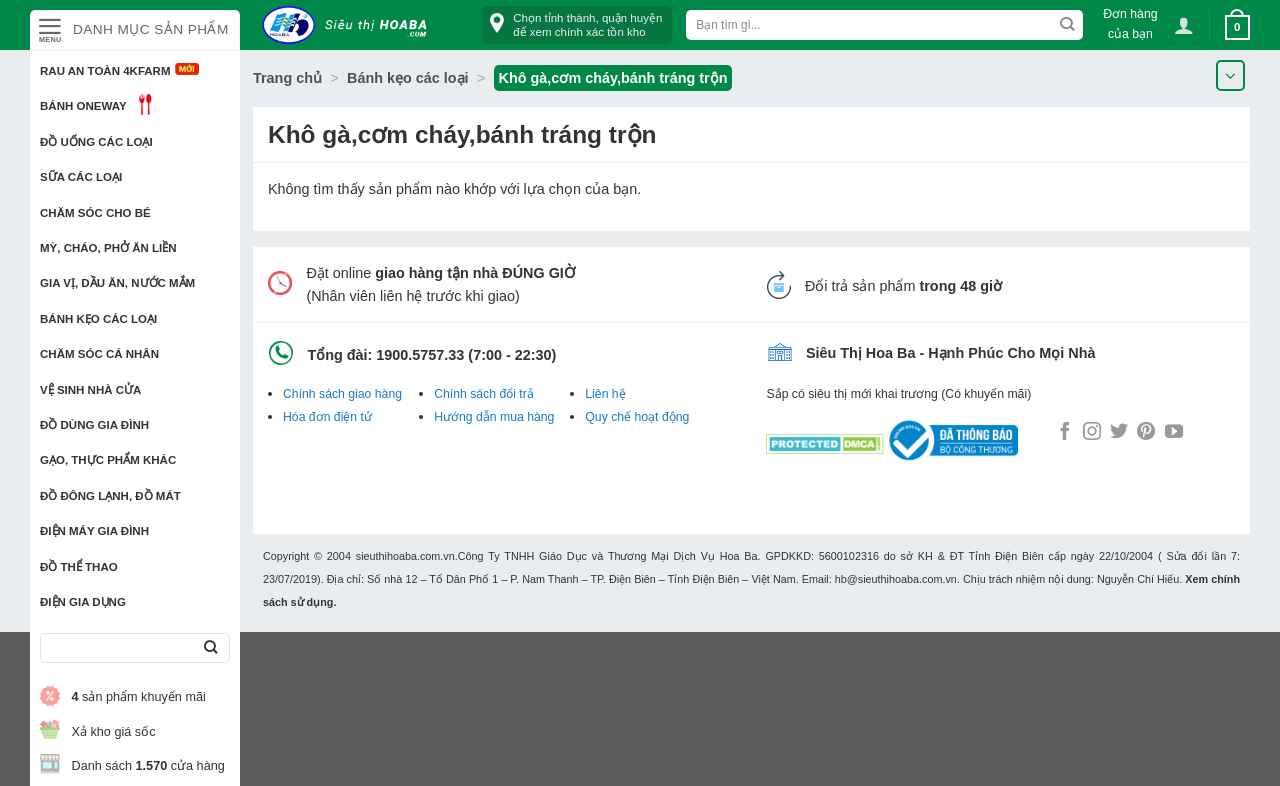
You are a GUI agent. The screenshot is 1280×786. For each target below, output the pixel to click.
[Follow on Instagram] (1092, 433)
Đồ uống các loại (96, 142)
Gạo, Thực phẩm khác (108, 460)
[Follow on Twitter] (1119, 433)
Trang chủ (287, 78)
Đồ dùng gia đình (94, 425)
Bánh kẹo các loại (98, 319)
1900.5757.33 (420, 355)
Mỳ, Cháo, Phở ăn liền (108, 248)
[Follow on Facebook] (1065, 433)
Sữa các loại (81, 177)
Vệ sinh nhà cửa (90, 390)
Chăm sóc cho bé (95, 213)
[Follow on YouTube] (1174, 433)
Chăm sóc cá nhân (99, 354)
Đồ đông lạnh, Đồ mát (110, 496)
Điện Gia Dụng (83, 602)
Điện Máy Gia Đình (94, 531)
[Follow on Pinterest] (1146, 433)
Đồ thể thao (79, 567)
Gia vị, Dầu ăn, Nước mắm (117, 283)
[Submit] (210, 648)
